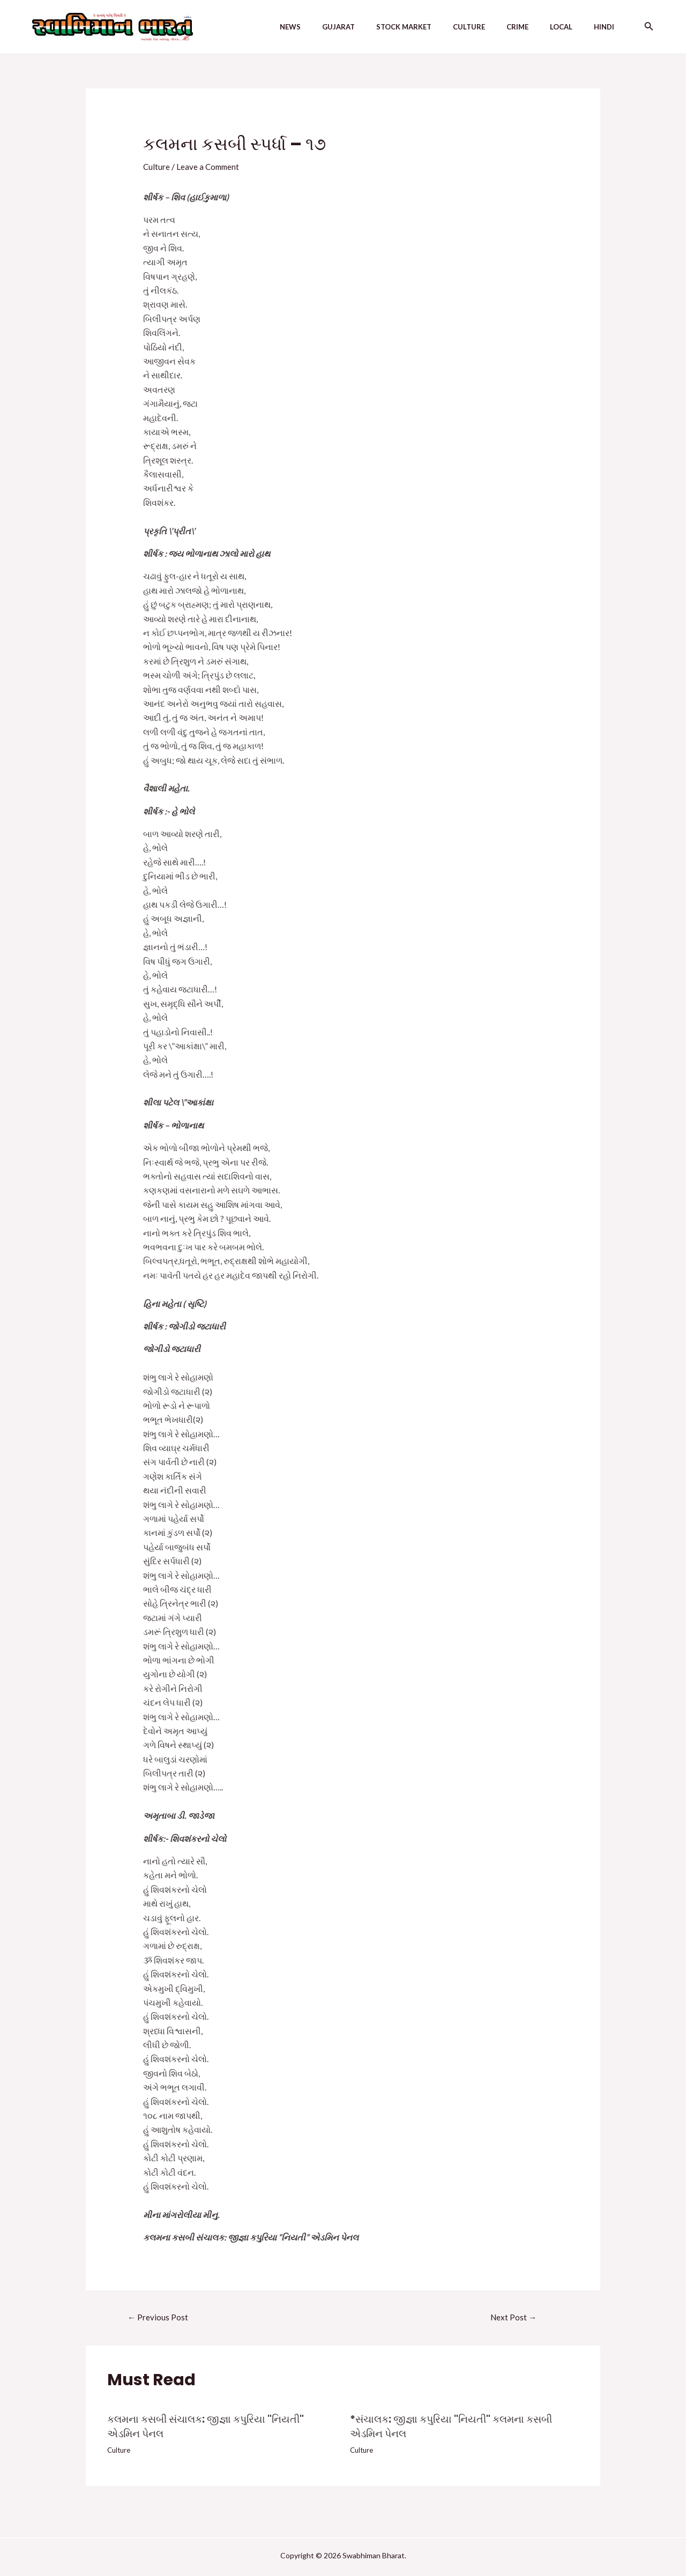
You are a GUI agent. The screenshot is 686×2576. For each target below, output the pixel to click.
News (309, 27)
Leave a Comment (209, 166)
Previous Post (158, 2317)
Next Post (514, 2317)
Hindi (597, 27)
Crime (520, 27)
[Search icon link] (649, 27)
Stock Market (414, 27)
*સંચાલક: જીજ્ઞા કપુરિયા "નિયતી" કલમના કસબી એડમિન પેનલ (457, 2427)
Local (559, 27)
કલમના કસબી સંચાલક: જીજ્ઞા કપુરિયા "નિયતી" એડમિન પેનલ (211, 2427)
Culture (475, 27)
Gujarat (353, 27)
